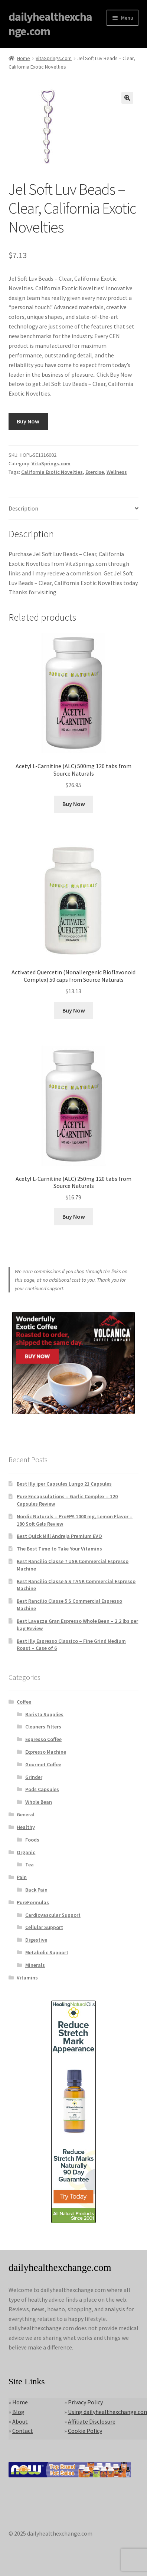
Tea (29, 1864)
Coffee (24, 1701)
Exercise (94, 472)
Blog (18, 2411)
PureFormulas (33, 1902)
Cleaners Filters (43, 1726)
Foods (32, 1839)
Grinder (33, 1777)
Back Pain (36, 1889)
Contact (22, 2430)
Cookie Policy (85, 2430)
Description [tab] (23, 508)
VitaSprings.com (54, 58)
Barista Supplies (44, 1714)
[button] (127, 98)
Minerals (35, 1965)
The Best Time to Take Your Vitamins (59, 1548)
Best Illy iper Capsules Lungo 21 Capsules (64, 1483)
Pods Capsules (42, 1789)
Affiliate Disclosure (91, 2421)
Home (23, 58)
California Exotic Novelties (52, 472)
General (26, 1814)
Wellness (117, 472)
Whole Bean (38, 1802)
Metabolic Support (46, 1952)
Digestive (36, 1939)
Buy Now (28, 421)
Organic (26, 1852)
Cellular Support (44, 1927)
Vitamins (27, 1977)
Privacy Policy (85, 2402)
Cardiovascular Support (53, 1915)
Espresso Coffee (43, 1739)
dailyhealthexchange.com (50, 24)
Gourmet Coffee (43, 1764)
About (20, 2421)
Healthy (26, 1827)
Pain (22, 1877)
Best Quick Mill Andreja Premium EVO (59, 1536)
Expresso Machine (45, 1751)
